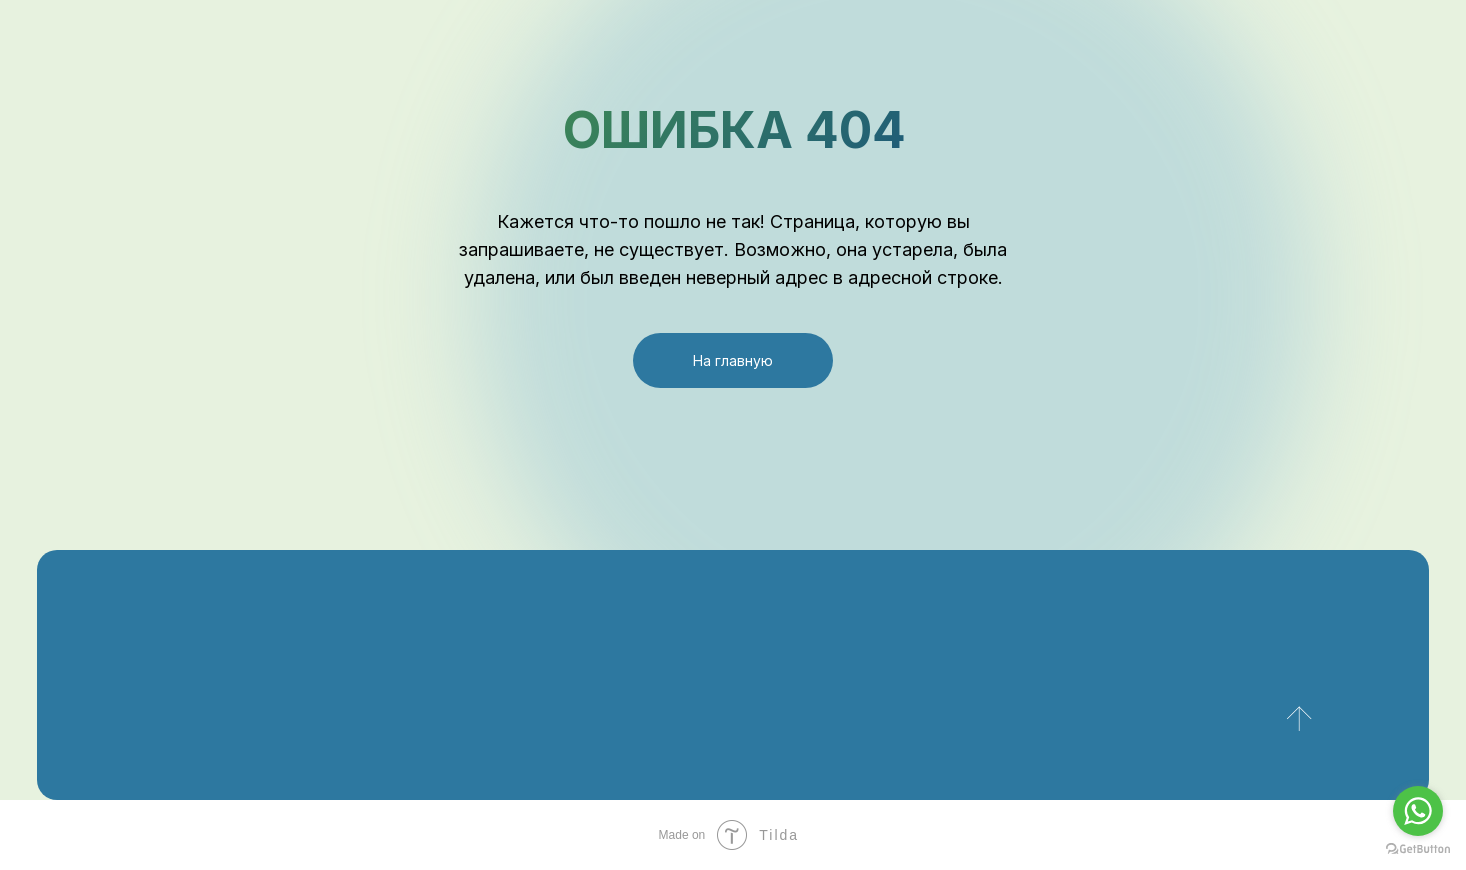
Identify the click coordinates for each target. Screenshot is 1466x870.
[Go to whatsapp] (1418, 811)
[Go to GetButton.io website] (1418, 849)
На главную (733, 360)
